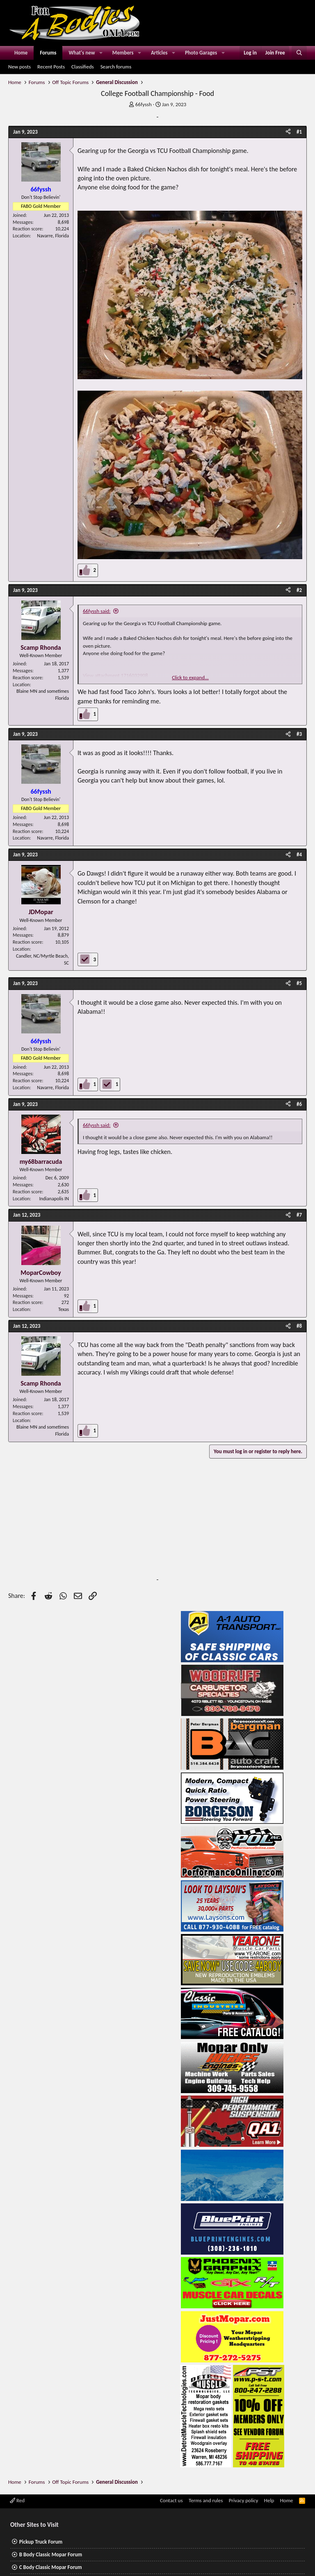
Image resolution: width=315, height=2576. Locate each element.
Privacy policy (243, 2500)
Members (123, 53)
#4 (299, 854)
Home (20, 53)
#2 (299, 590)
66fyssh (143, 104)
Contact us (171, 2500)
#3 (299, 734)
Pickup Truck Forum (40, 2542)
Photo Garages (201, 53)
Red (17, 2500)
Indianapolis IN (54, 1199)
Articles (159, 53)
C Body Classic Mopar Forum (50, 2567)
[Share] (288, 132)
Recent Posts (51, 67)
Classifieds (82, 67)
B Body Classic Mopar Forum (50, 2554)
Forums (48, 53)
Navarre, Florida (53, 236)
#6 (299, 1104)
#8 (299, 1326)
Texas (63, 1309)
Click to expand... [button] (190, 677)
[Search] (299, 53)
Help (269, 2500)
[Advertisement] (86, 1524)
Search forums (116, 67)
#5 (299, 983)
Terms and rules (206, 2500)
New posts (19, 67)
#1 (299, 132)
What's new (81, 53)
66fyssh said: (97, 611)
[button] (101, 53)
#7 (299, 1215)
